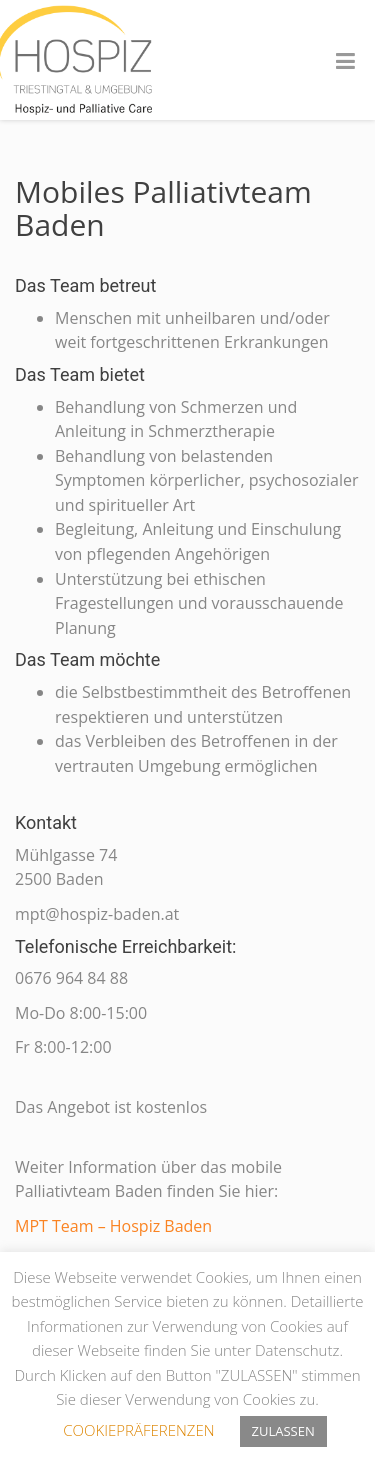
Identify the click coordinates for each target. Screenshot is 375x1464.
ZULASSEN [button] (283, 1431)
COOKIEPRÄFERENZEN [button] (138, 1430)
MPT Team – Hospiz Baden (113, 1226)
